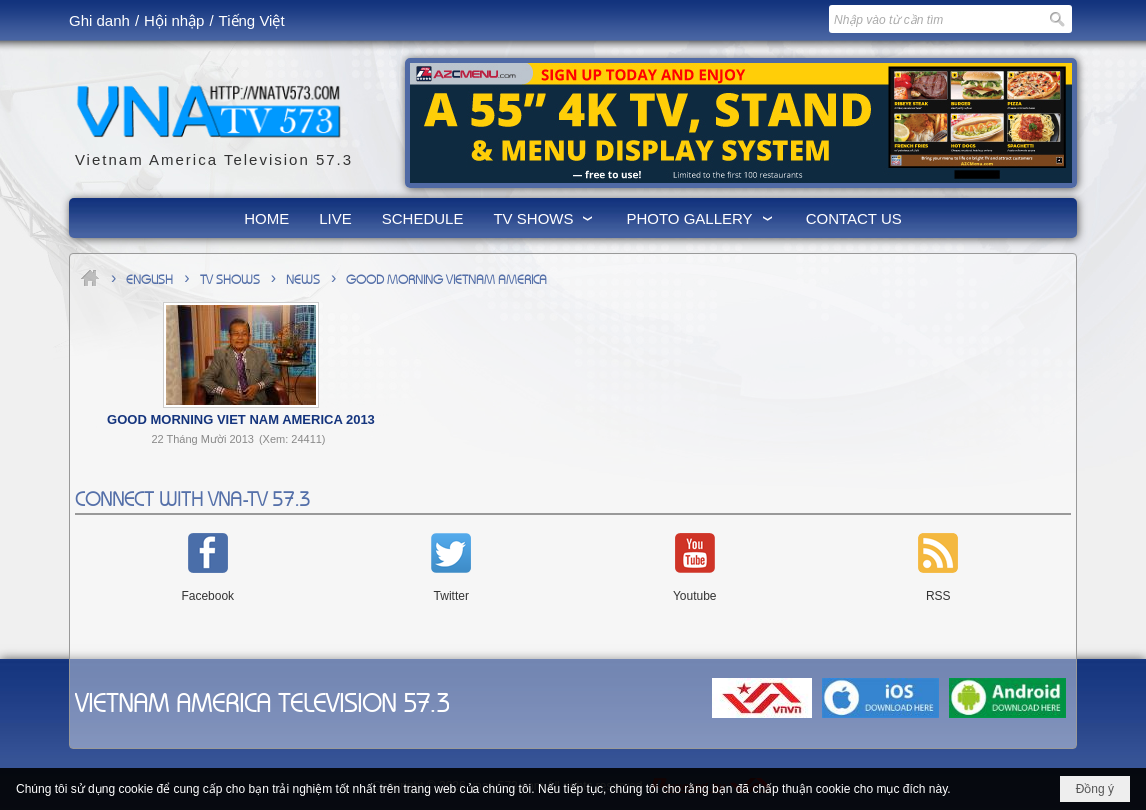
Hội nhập (174, 20)
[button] (544, 218)
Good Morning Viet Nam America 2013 (241, 419)
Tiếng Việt (252, 20)
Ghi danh (99, 20)
